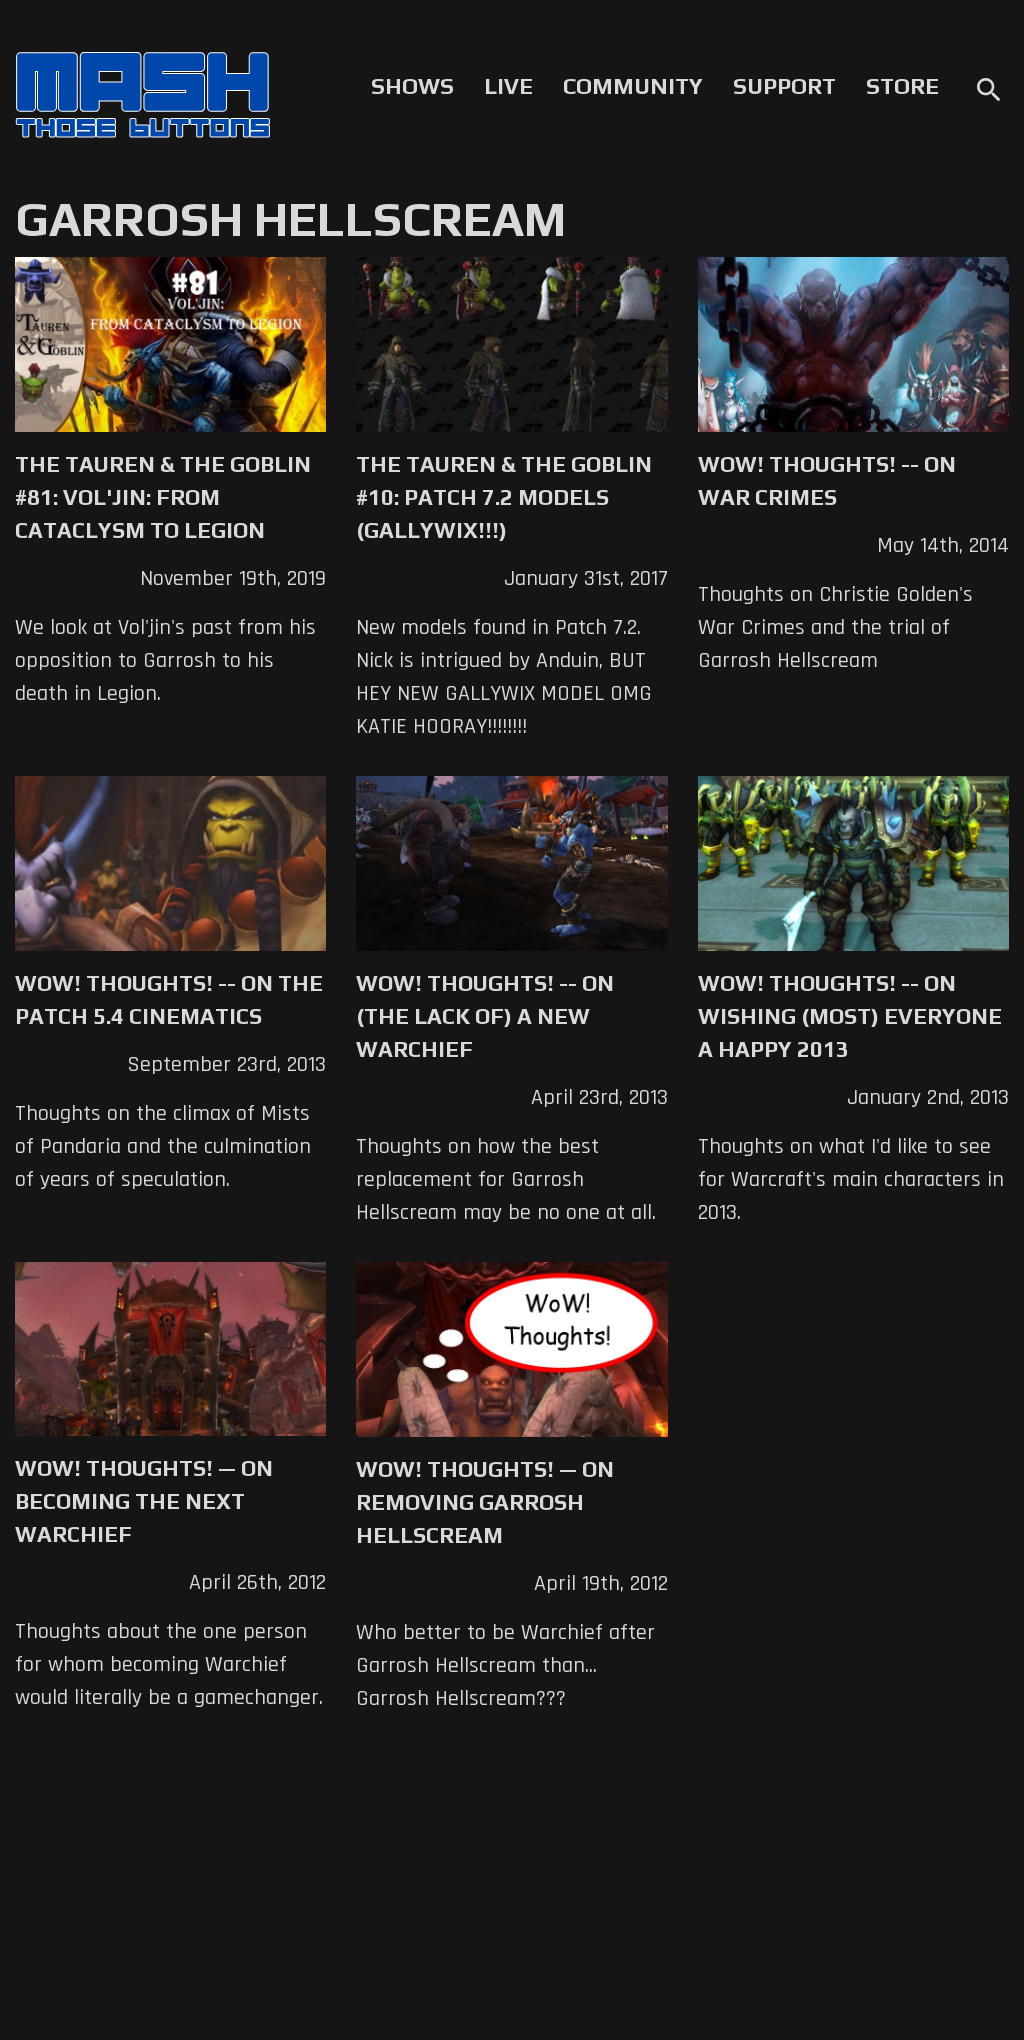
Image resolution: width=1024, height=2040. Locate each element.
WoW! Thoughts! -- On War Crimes (827, 480)
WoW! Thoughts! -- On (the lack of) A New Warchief (485, 1016)
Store (902, 86)
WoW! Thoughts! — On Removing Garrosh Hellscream (485, 1502)
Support (784, 86)
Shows (412, 86)
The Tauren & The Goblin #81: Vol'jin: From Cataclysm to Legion (163, 497)
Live (508, 86)
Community (633, 86)
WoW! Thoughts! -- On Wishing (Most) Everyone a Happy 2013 (850, 1016)
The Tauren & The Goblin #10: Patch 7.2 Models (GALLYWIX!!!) (504, 497)
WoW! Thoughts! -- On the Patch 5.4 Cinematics (169, 999)
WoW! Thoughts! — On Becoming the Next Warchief (144, 1501)
